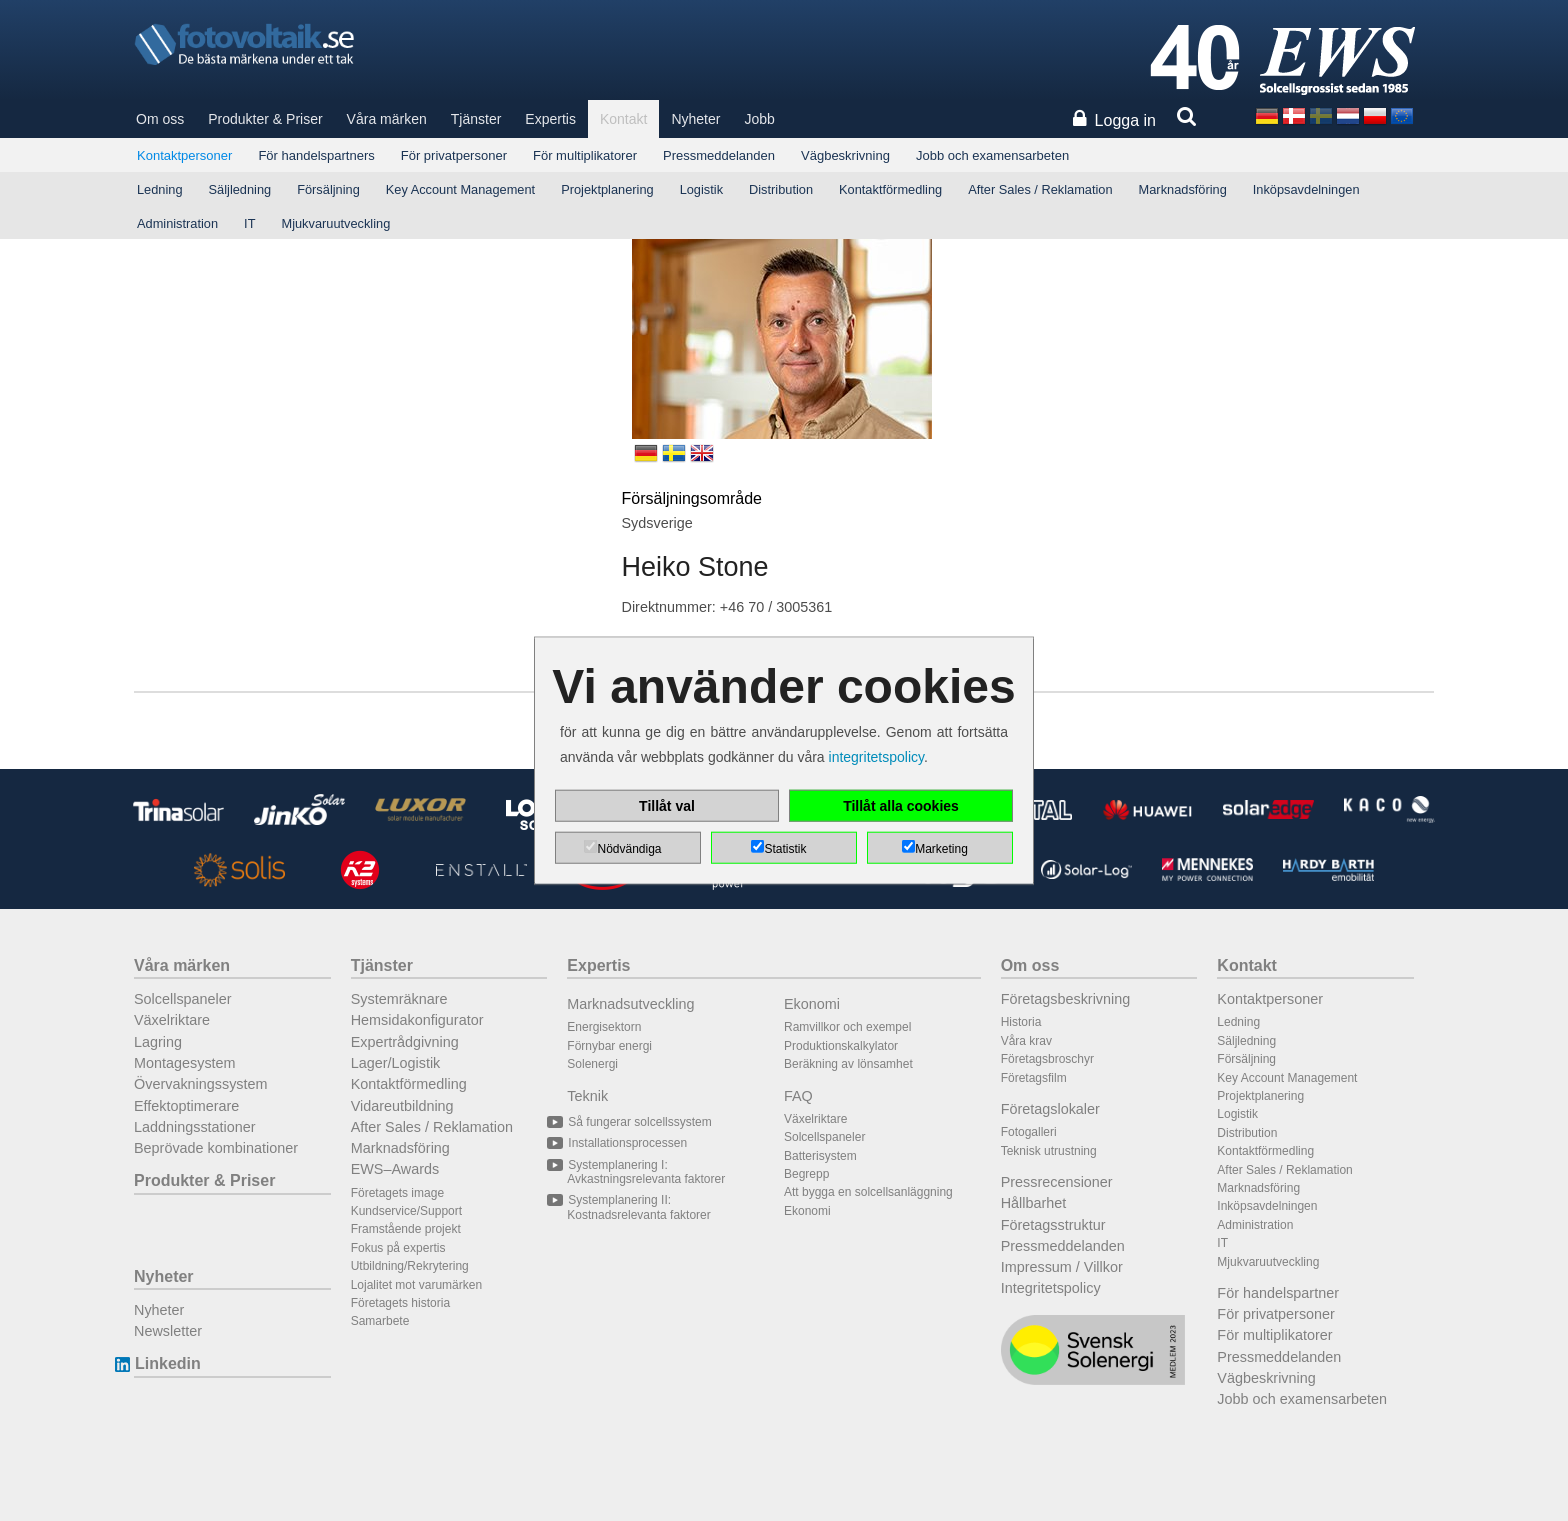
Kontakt (623, 119)
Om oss (160, 119)
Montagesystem (185, 1063)
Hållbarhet (1034, 1203)
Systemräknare (399, 999)
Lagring (158, 1042)
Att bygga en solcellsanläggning (868, 1192)
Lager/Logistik (396, 1063)
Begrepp (806, 1174)
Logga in (1125, 120)
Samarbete (380, 1321)
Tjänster (476, 119)
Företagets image (397, 1193)
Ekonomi (812, 1004)
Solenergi (592, 1064)
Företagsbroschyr (1047, 1059)
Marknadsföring (1183, 189)
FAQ (798, 1096)
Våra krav (1026, 1041)
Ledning (160, 189)
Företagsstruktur (1053, 1225)
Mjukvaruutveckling (335, 223)
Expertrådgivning (405, 1042)
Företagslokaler (1050, 1109)
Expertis (550, 119)
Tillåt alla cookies (901, 806)
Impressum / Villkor (1062, 1267)
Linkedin (167, 1363)
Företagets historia (400, 1303)
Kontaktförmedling (890, 189)
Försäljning (328, 189)
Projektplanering (607, 189)
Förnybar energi (609, 1046)
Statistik (785, 849)
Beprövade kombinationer (216, 1148)
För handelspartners (316, 155)
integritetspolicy (876, 757)
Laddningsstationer (195, 1127)
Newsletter (168, 1331)
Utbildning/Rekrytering (410, 1266)
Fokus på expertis (398, 1248)
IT (249, 223)
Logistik (701, 189)
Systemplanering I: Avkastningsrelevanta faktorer (646, 1172)
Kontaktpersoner (184, 155)
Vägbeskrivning (845, 155)
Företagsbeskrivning (1066, 999)
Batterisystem (820, 1156)
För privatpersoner (454, 155)
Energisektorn (604, 1027)
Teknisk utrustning (1049, 1151)
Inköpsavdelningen (1306, 189)
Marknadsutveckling (630, 1004)
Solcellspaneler (183, 999)
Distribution (781, 189)
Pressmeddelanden (719, 155)
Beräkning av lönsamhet (848, 1064)
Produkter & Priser (265, 119)
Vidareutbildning (402, 1106)
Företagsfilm (1034, 1078)
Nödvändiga (629, 849)
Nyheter (695, 119)
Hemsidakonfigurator (417, 1020)
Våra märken (387, 119)
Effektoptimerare (186, 1106)
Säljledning (240, 189)
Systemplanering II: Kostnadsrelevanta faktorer (638, 1207)
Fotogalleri (1029, 1132)
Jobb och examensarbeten (992, 155)
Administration (177, 223)
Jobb (759, 119)
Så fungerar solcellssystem (639, 1122)
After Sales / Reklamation (1040, 189)
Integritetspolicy (1051, 1288)
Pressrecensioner (1057, 1182)
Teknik (587, 1096)
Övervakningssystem (201, 1084)
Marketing (941, 849)
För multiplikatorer (585, 155)
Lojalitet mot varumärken (416, 1285)
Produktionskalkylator (841, 1046)
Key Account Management (460, 189)
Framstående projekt (406, 1229)
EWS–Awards (395, 1169)
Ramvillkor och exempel (847, 1027)
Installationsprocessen (627, 1143)
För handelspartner (1278, 1293)
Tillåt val (667, 806)
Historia (1021, 1022)
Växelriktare (172, 1020)
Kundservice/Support (406, 1211)
